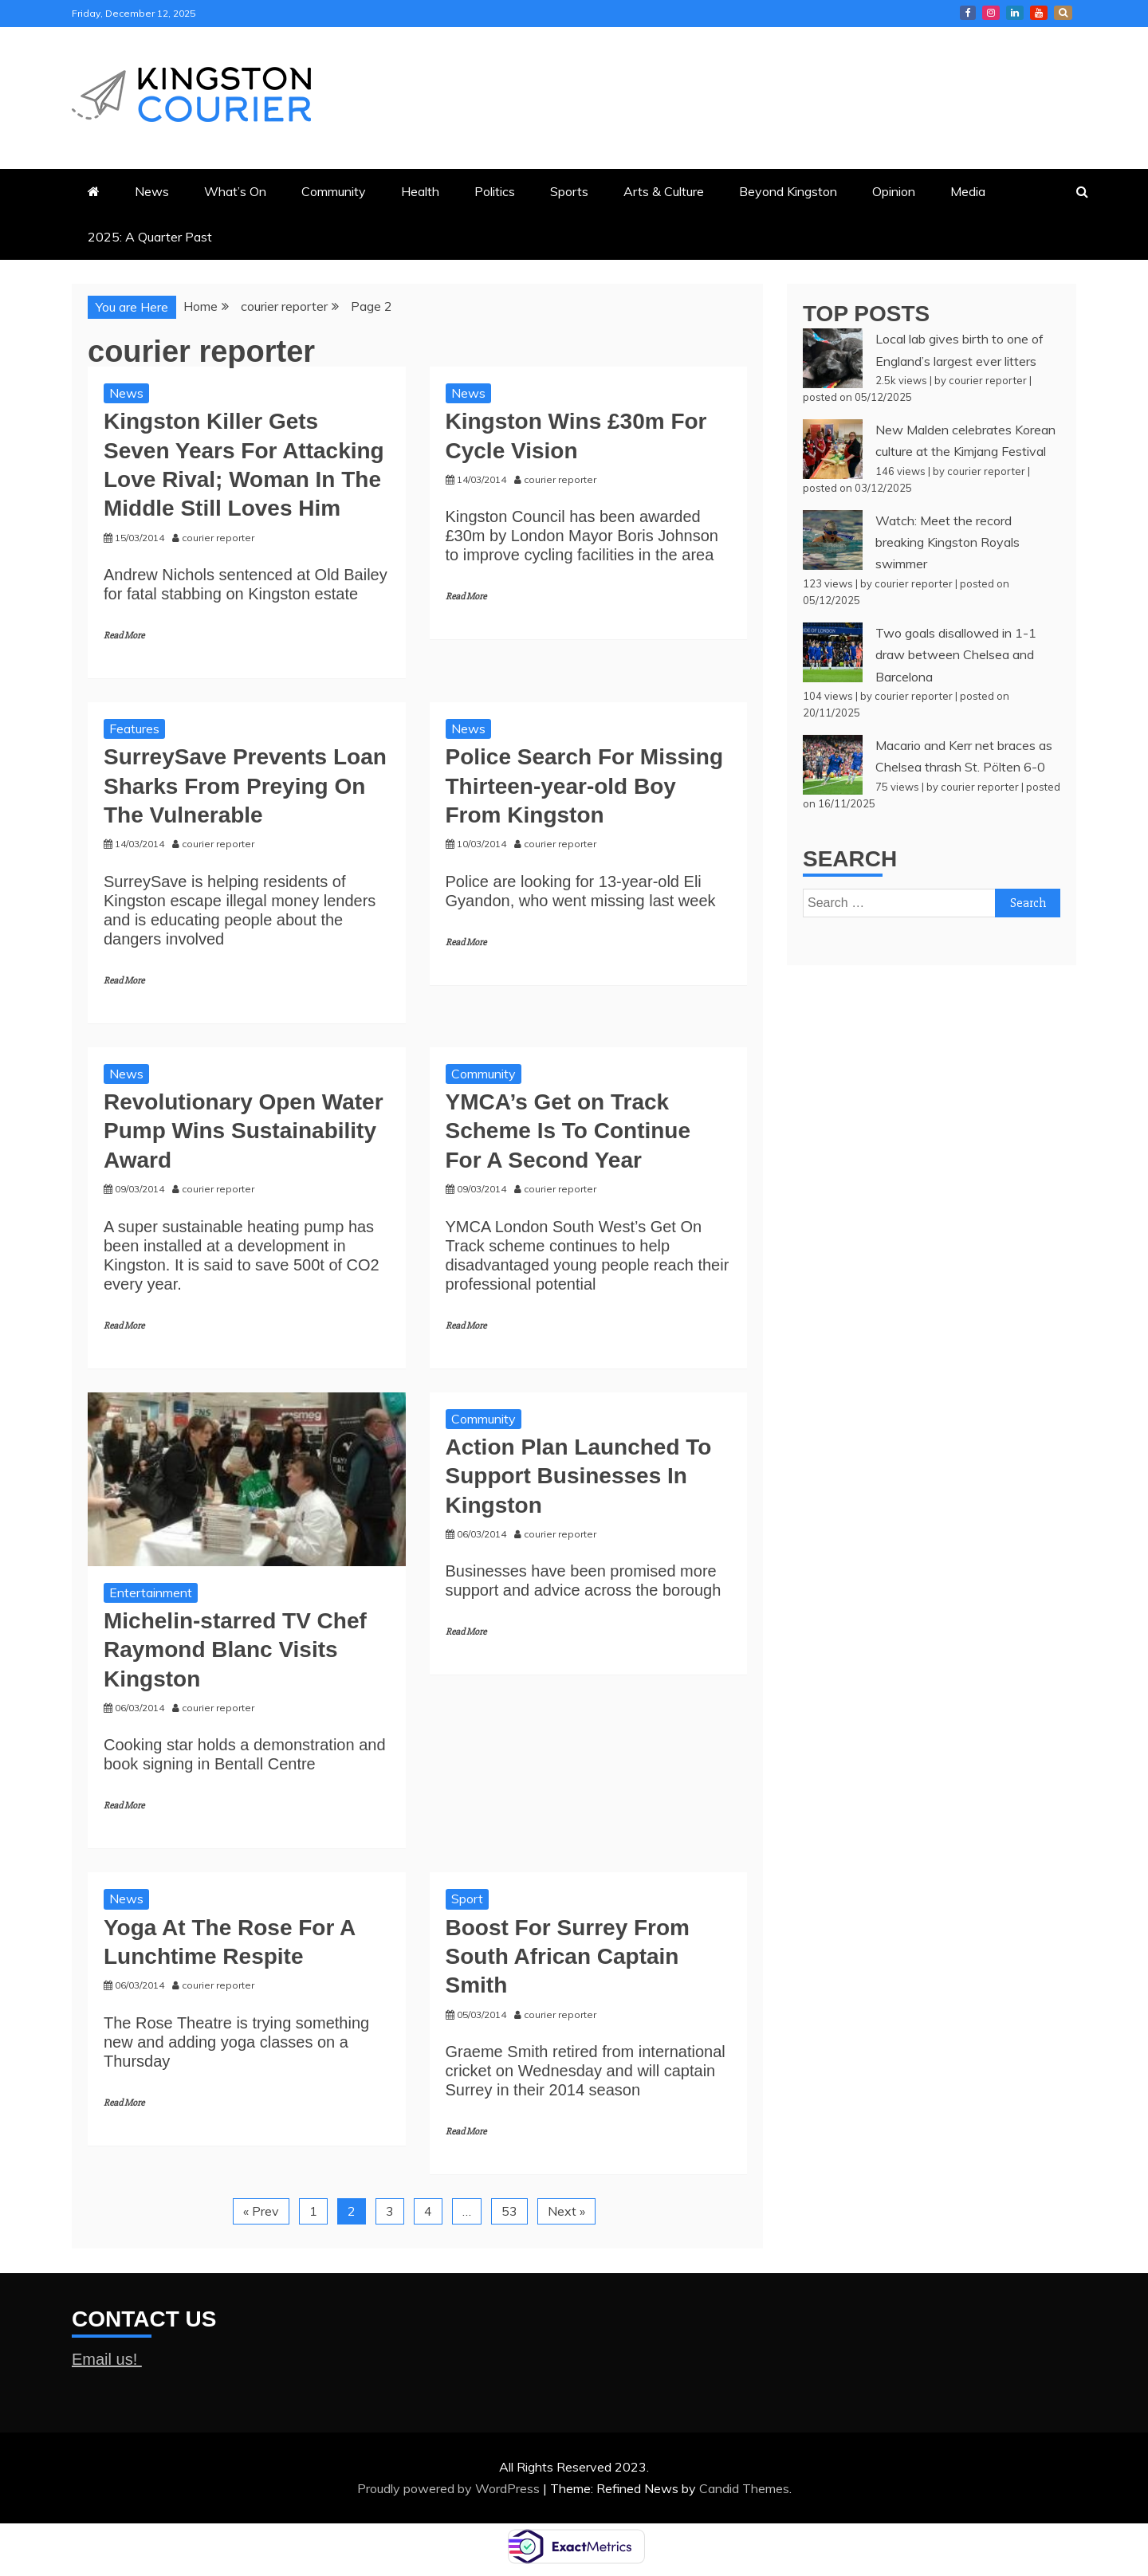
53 (509, 2211)
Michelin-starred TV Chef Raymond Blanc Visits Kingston (235, 1649)
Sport (467, 1898)
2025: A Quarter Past (150, 237)
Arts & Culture (663, 191)
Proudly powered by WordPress (450, 2488)
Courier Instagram (991, 13)
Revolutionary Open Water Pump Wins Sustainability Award (243, 1131)
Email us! (107, 2359)
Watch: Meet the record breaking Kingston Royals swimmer (947, 541)
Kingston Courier (968, 13)
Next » (566, 2211)
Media (967, 191)
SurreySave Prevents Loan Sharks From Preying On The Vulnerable (245, 785)
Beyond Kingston (788, 191)
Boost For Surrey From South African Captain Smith (568, 1956)
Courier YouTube (1039, 13)
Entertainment (150, 1592)
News (152, 191)
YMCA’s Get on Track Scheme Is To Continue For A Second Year (568, 1131)
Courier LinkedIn (1015, 13)
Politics (494, 191)
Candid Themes (744, 2488)
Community (333, 191)
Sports (569, 191)
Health (420, 191)
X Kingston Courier (1063, 13)
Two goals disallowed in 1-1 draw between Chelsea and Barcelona (955, 654)
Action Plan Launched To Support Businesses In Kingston (579, 1476)
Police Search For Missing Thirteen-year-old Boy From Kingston (585, 785)
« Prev (261, 2211)
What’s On (235, 191)
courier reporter (988, 380)
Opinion (893, 191)
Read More (124, 636)
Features (134, 728)
